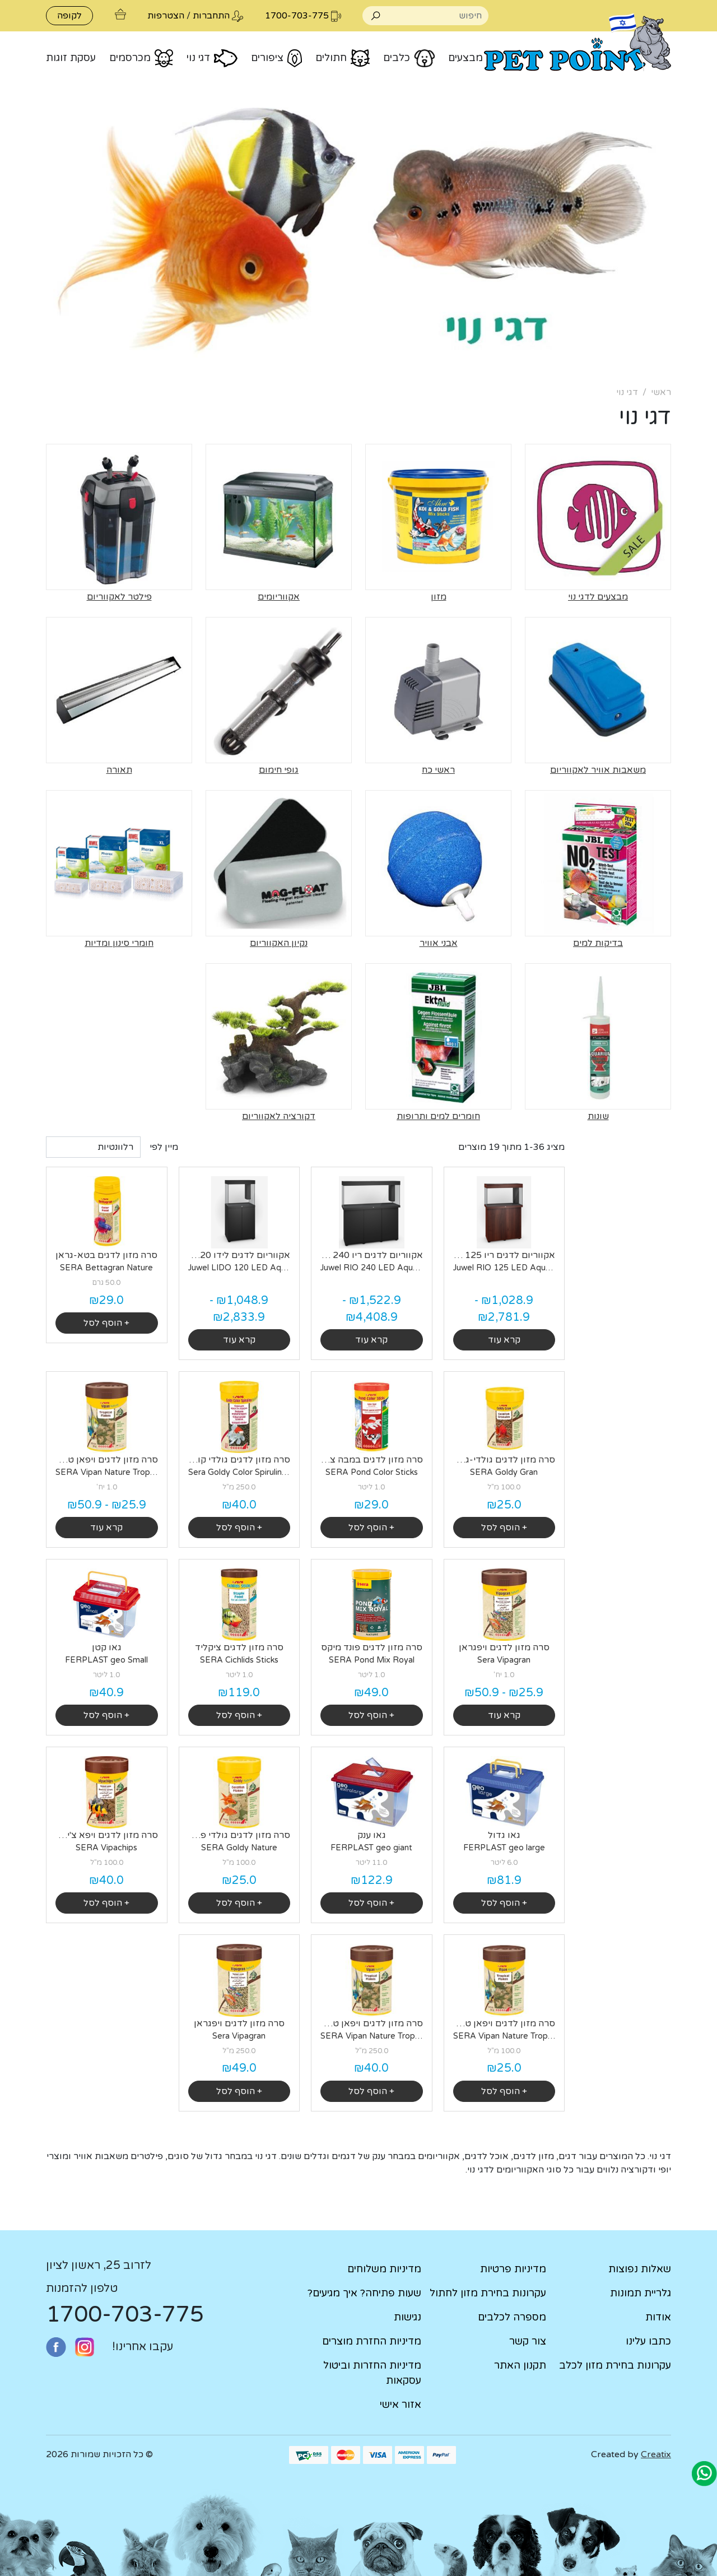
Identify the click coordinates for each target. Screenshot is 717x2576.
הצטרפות (165, 15)
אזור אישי (400, 2404)
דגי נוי (627, 392)
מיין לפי (164, 1147)
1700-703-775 (125, 2314)
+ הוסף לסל (106, 1323)
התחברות (211, 15)
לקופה (69, 15)
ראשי (661, 392)
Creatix (656, 2454)
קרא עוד (504, 1339)
